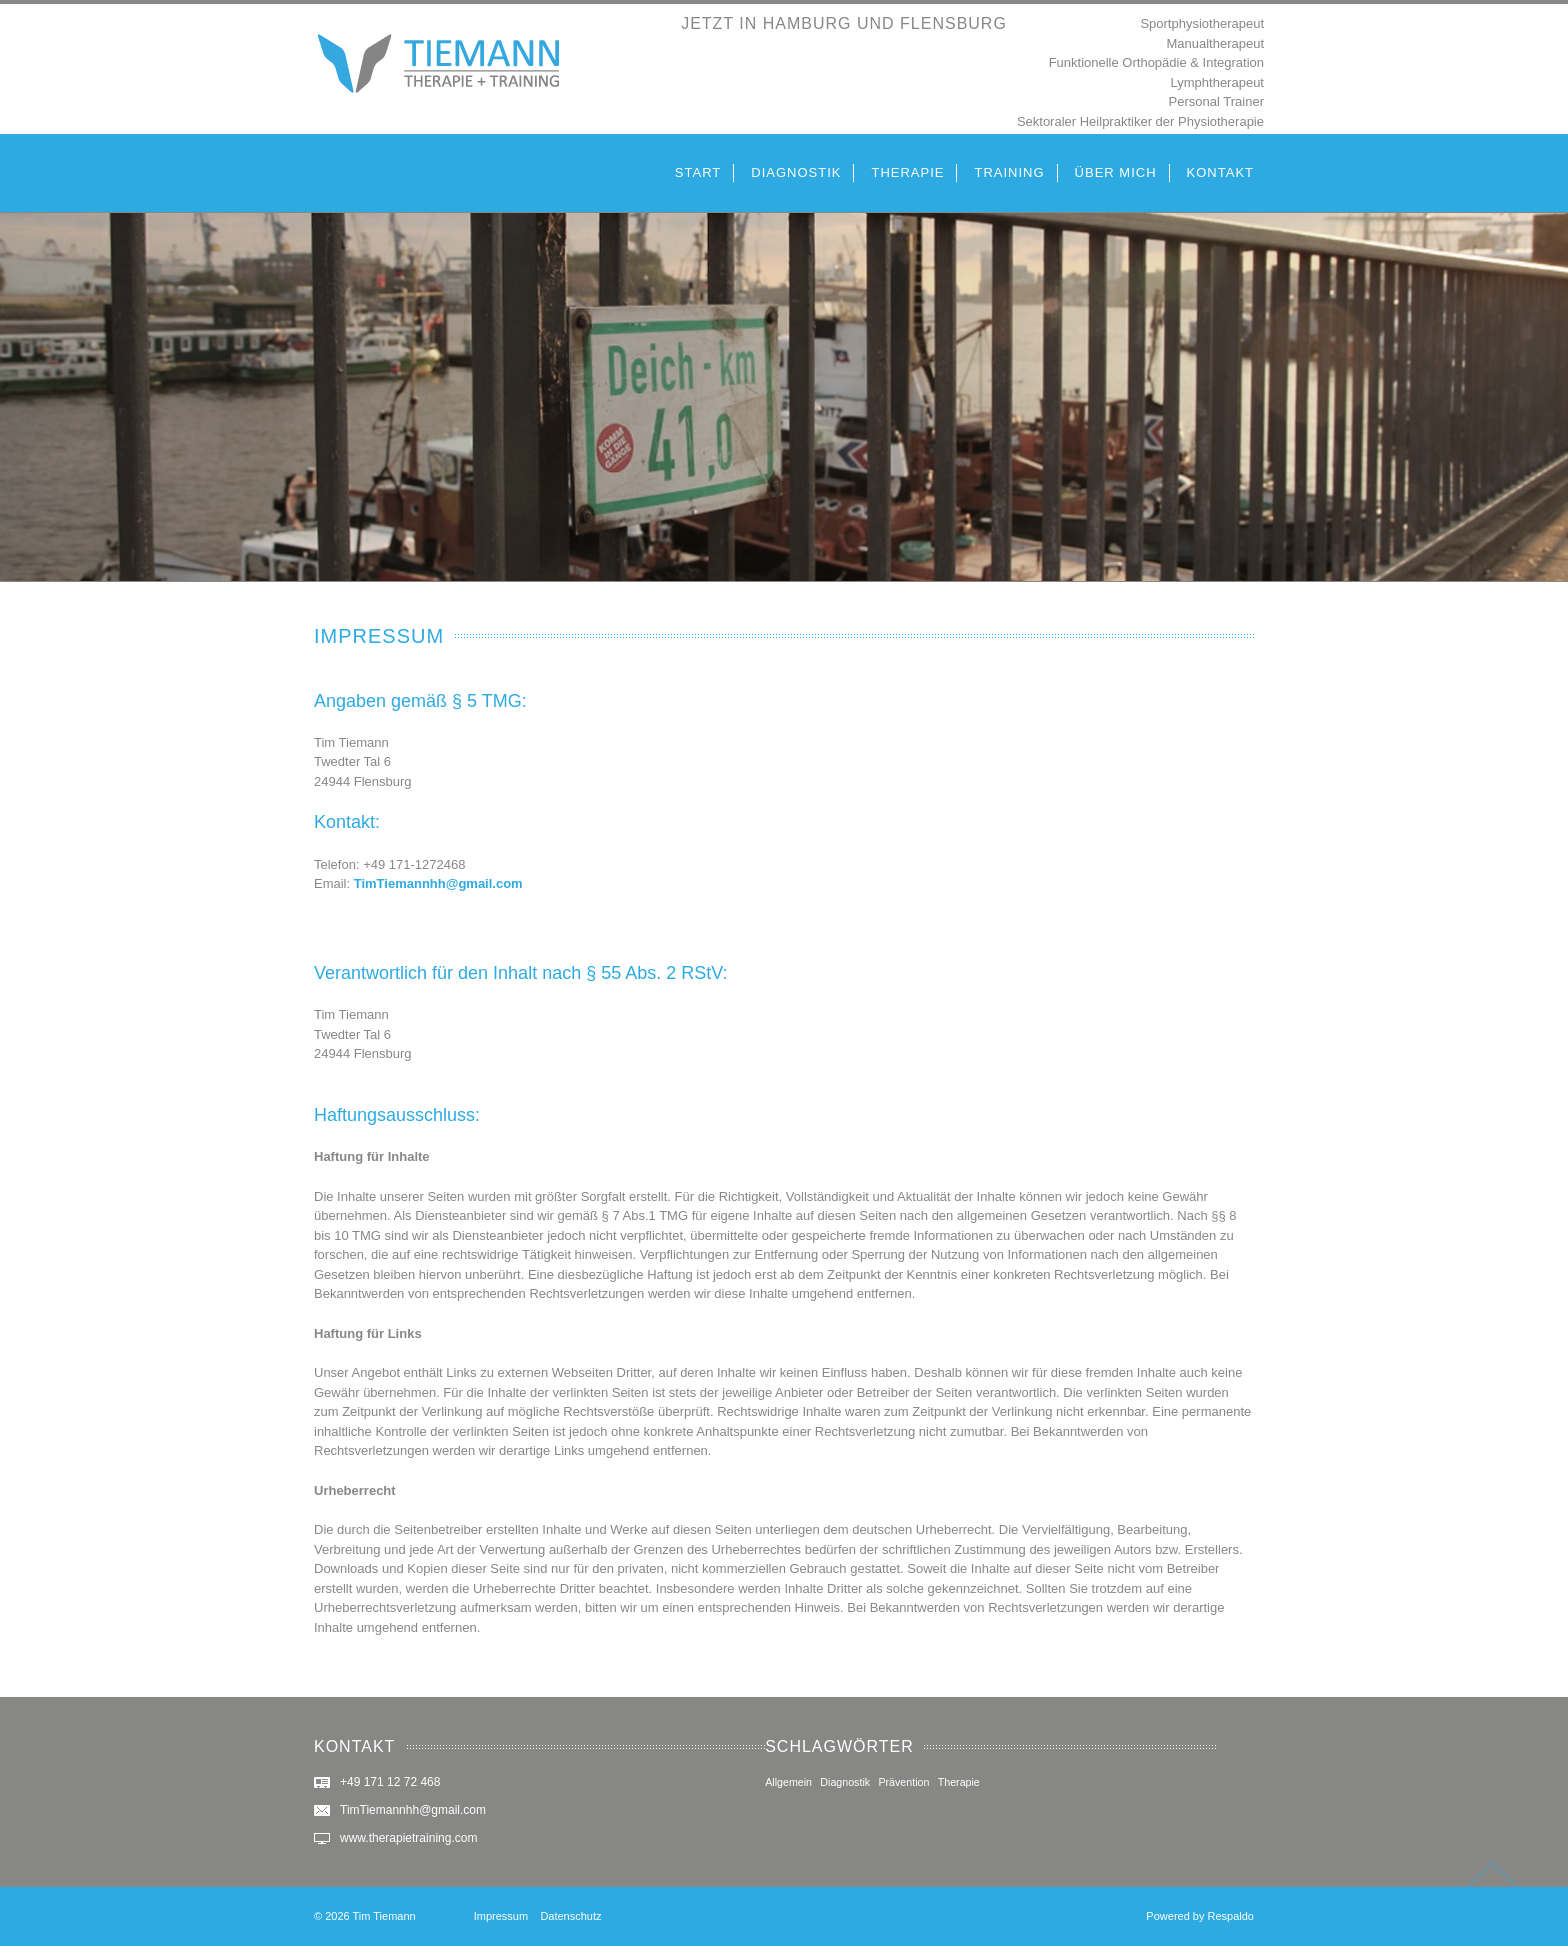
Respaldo (1231, 1916)
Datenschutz (570, 1916)
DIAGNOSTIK (796, 172)
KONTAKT (1220, 172)
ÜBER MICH (1116, 172)
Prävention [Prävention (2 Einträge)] (903, 1782)
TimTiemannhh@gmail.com (438, 883)
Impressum (501, 1916)
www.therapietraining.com (408, 1838)
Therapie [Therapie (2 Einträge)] (959, 1782)
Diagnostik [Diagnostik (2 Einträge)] (845, 1782)
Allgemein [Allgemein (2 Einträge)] (788, 1782)
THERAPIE (907, 172)
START (698, 172)
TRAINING (1009, 172)
